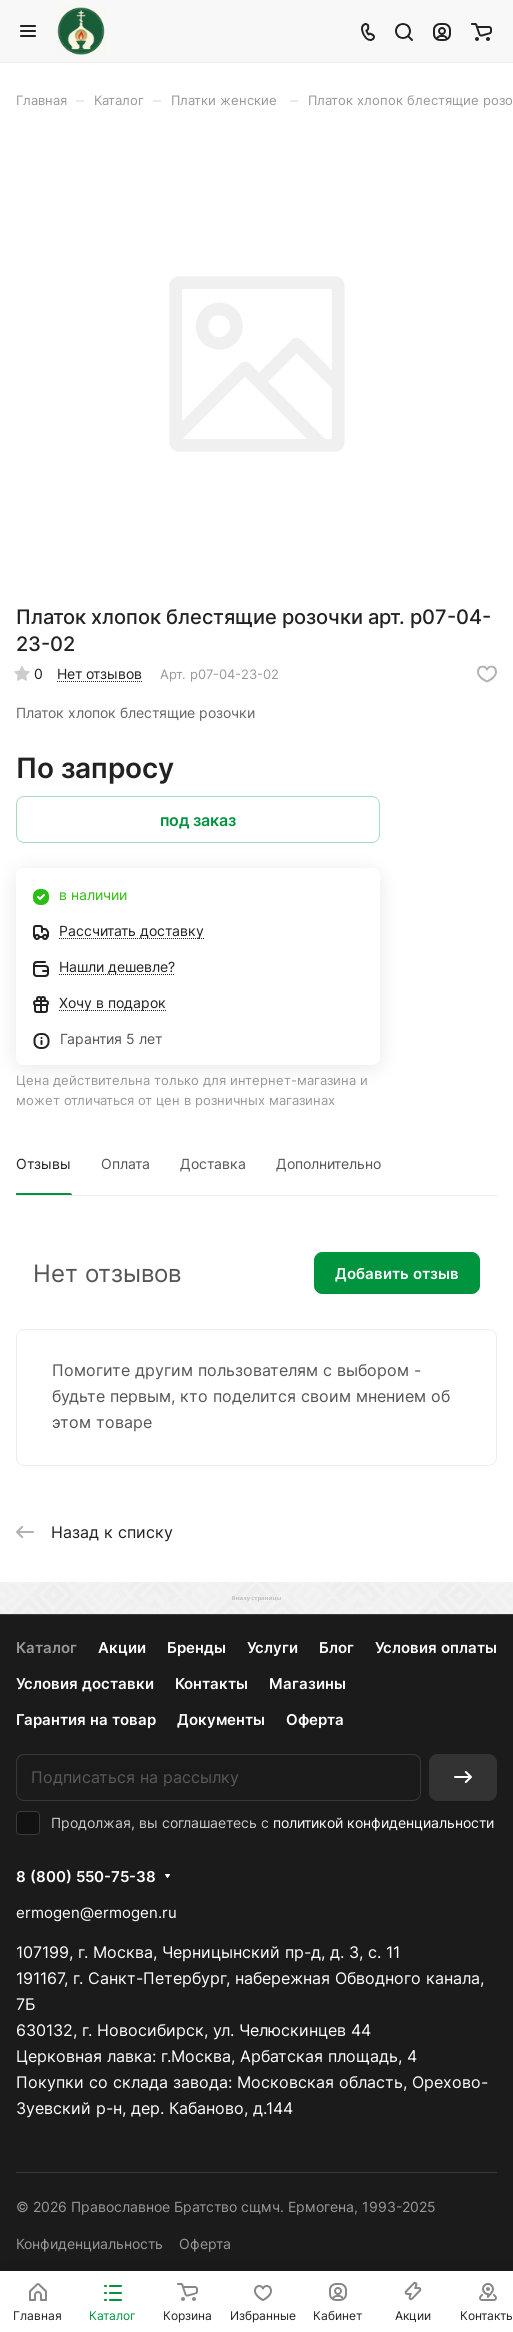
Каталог (46, 1647)
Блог (336, 1647)
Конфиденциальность (89, 2243)
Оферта (315, 1719)
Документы (221, 1719)
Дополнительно (328, 1163)
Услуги (272, 1647)
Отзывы (43, 1163)
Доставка (213, 1163)
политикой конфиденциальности (383, 1822)
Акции (122, 1647)
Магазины (307, 1683)
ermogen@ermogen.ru (96, 1912)
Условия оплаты (436, 1647)
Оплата (125, 1163)
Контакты (211, 1683)
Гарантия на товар (86, 1719)
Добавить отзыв (397, 1273)
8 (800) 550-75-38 (86, 1877)
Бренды (196, 1647)
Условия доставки (85, 1683)
